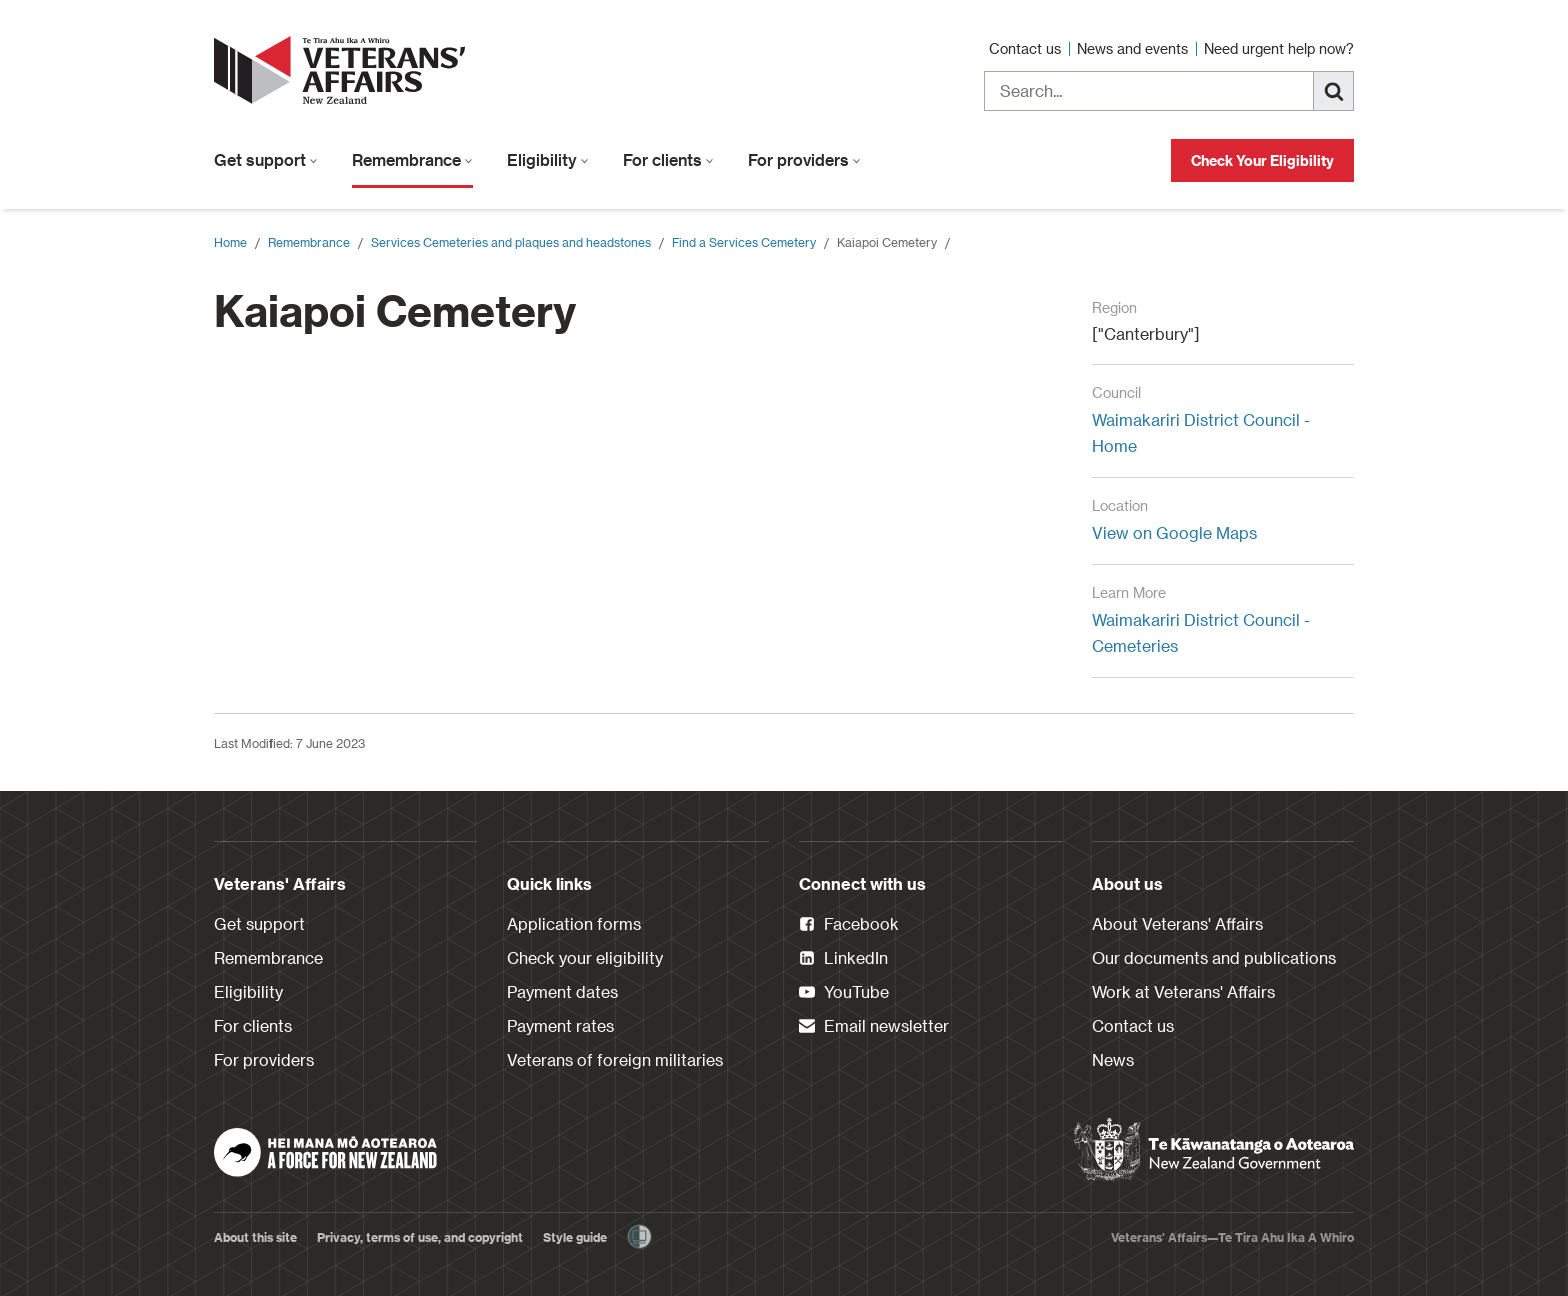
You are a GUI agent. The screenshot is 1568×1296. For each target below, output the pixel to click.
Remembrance (412, 159)
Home (230, 242)
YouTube (844, 993)
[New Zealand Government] (1214, 1150)
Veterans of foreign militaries (615, 1059)
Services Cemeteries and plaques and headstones (511, 242)
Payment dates (562, 991)
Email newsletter (874, 1027)
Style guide (575, 1237)
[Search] (1334, 91)
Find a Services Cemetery (744, 242)
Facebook (849, 925)
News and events (1134, 48)
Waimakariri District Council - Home (1201, 432)
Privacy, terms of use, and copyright (420, 1237)
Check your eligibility (585, 957)
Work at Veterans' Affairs (1183, 991)
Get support (266, 159)
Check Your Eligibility (1262, 160)
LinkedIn (843, 959)
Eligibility (548, 159)
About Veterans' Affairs (1177, 923)
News (1113, 1059)
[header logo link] (344, 70)
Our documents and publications (1214, 957)
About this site (255, 1237)
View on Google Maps (1174, 532)
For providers (804, 159)
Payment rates (560, 1025)
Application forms (574, 923)
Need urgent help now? (1279, 48)
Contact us (1027, 48)
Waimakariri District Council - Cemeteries (1201, 632)
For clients (668, 159)
